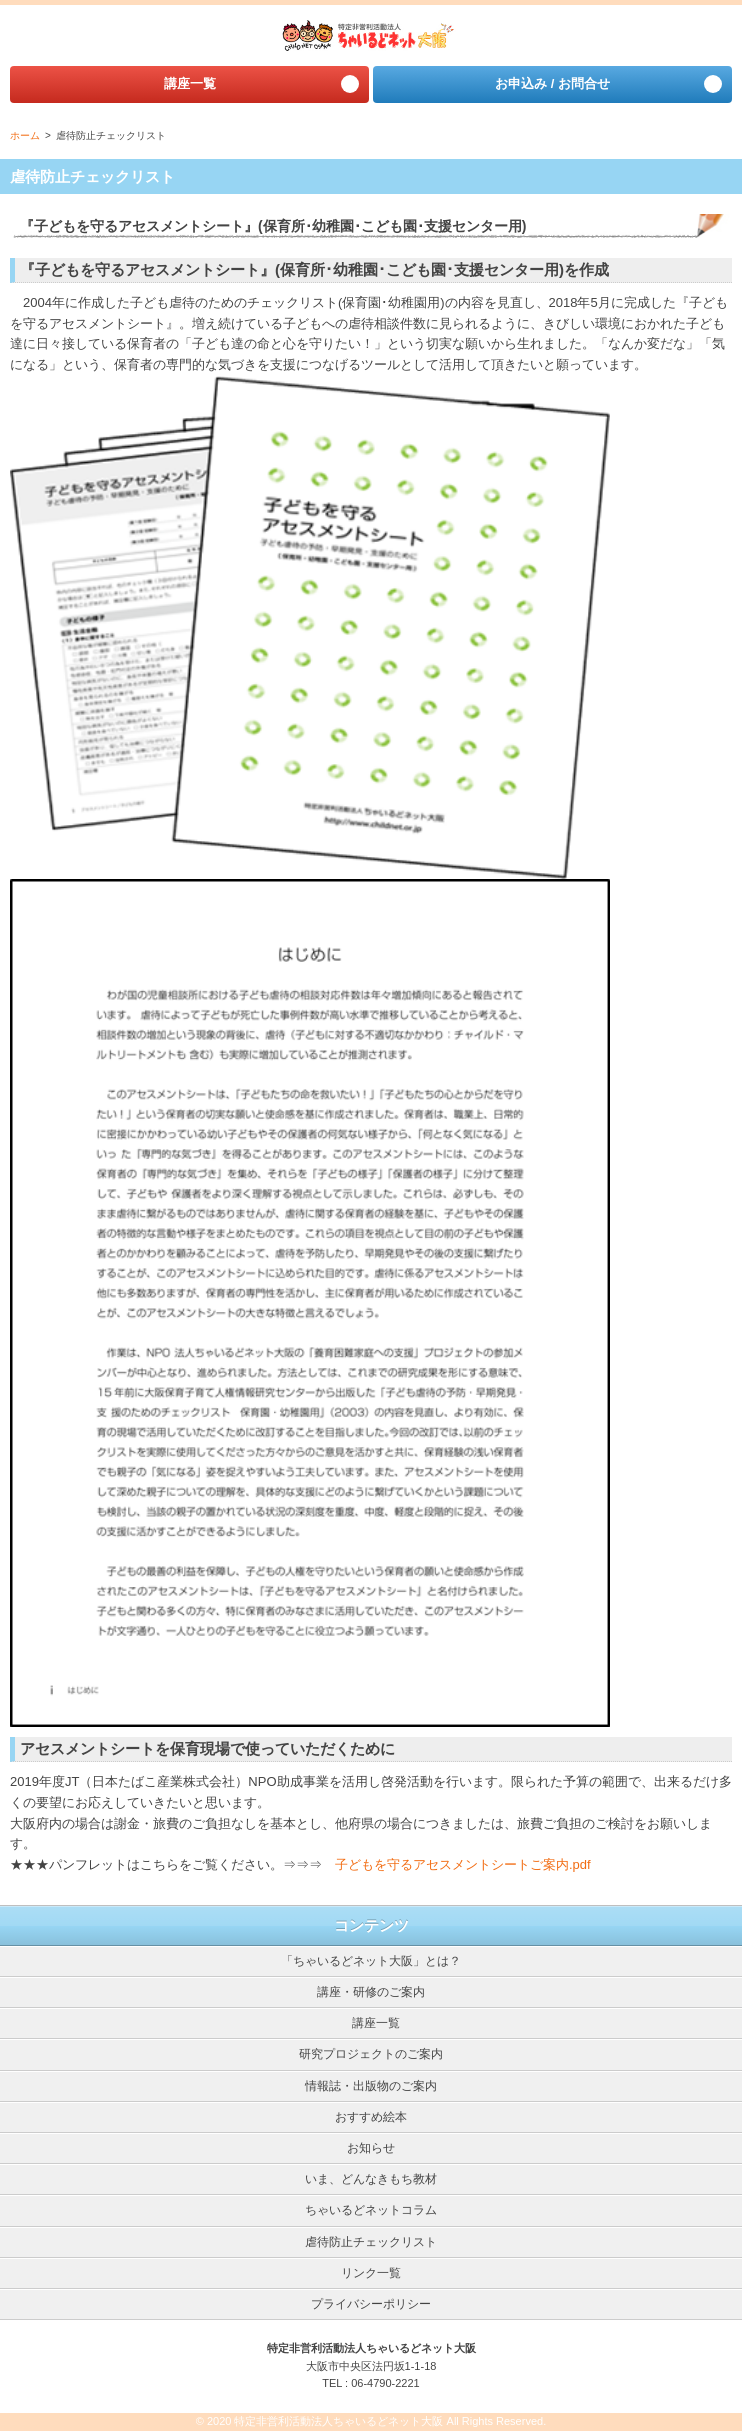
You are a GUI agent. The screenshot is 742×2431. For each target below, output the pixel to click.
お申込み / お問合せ (552, 83)
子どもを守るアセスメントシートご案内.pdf (463, 1864)
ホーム (25, 135)
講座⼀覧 (190, 83)
